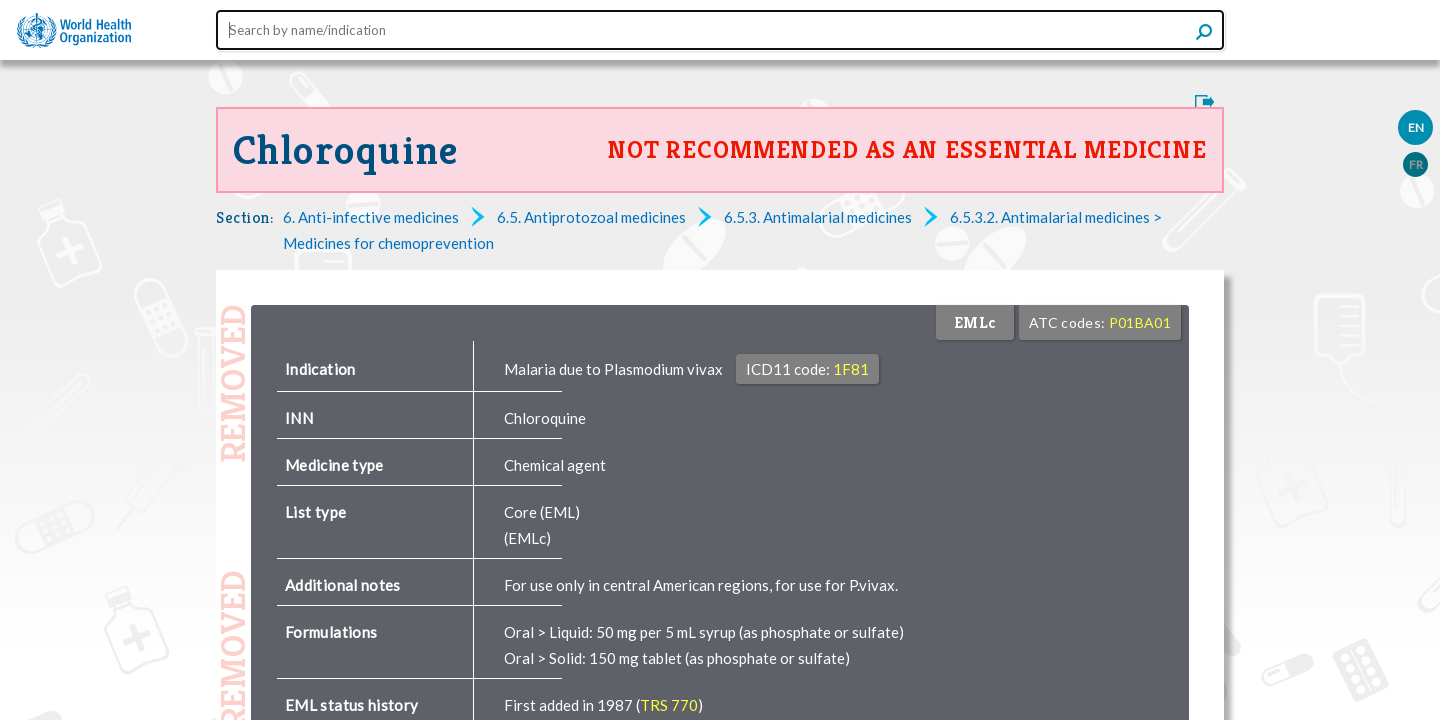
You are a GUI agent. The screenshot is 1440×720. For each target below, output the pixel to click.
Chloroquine (346, 150)
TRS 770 (669, 705)
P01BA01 (1140, 322)
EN (1416, 127)
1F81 (851, 369)
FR (1416, 164)
